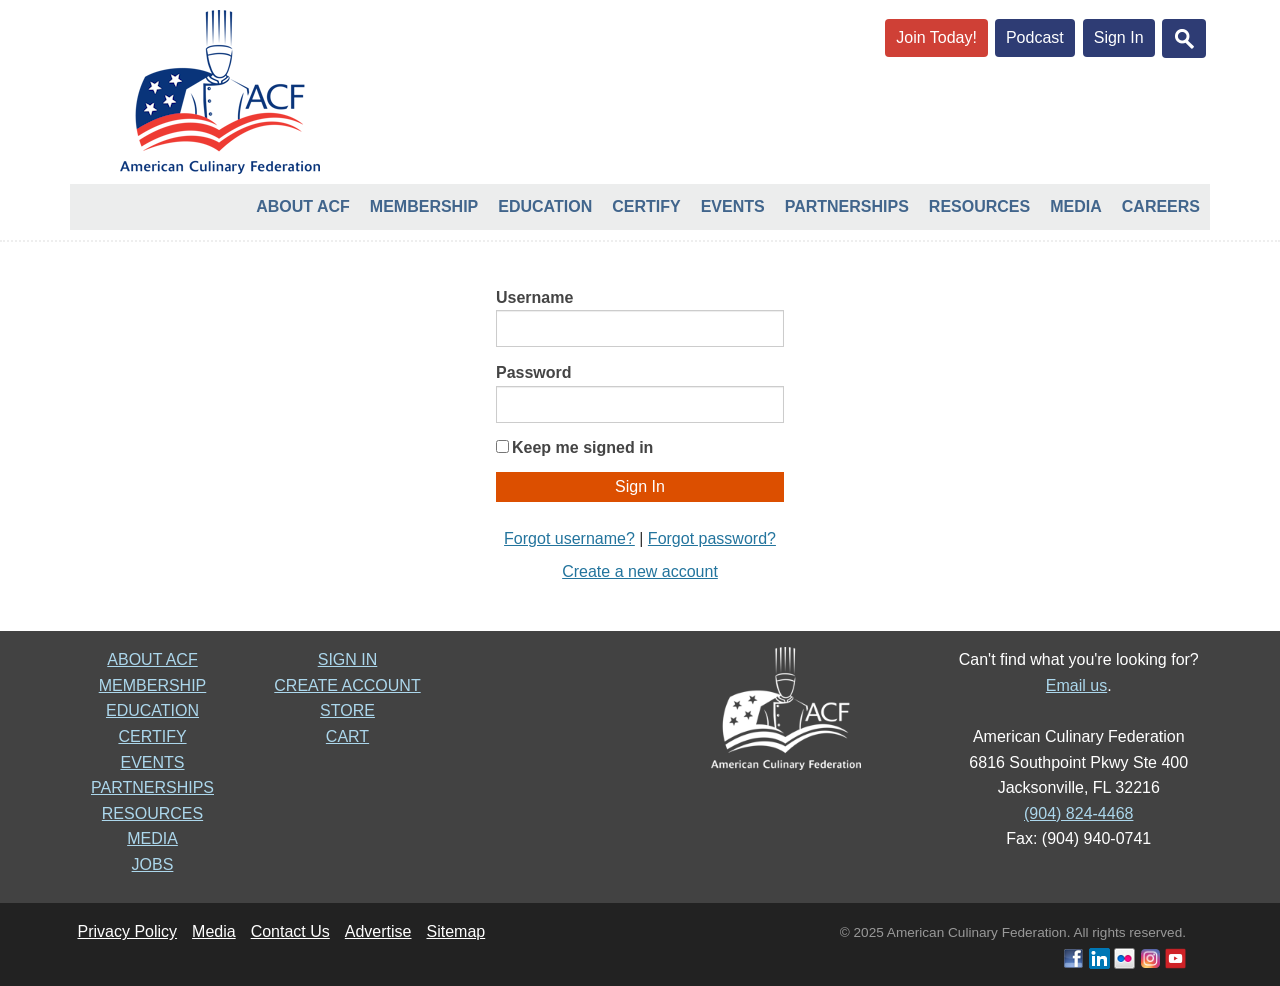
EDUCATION (152, 710)
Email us (1076, 685)
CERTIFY (152, 736)
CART (347, 736)
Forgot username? (569, 538)
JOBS (153, 864)
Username (534, 297)
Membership (424, 206)
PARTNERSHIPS (152, 787)
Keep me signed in (582, 447)
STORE (347, 710)
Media (1076, 206)
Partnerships (847, 206)
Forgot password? (712, 538)
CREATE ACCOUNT (347, 685)
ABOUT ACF (152, 659)
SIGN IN (348, 659)
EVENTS (152, 762)
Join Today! (936, 37)
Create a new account (640, 571)
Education (545, 206)
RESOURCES (152, 813)
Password (534, 372)
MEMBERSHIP (153, 685)
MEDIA (152, 838)
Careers (1161, 206)
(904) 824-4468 (1078, 813)
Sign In (1119, 37)
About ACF (303, 206)
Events (733, 206)
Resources (979, 206)
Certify (646, 206)
